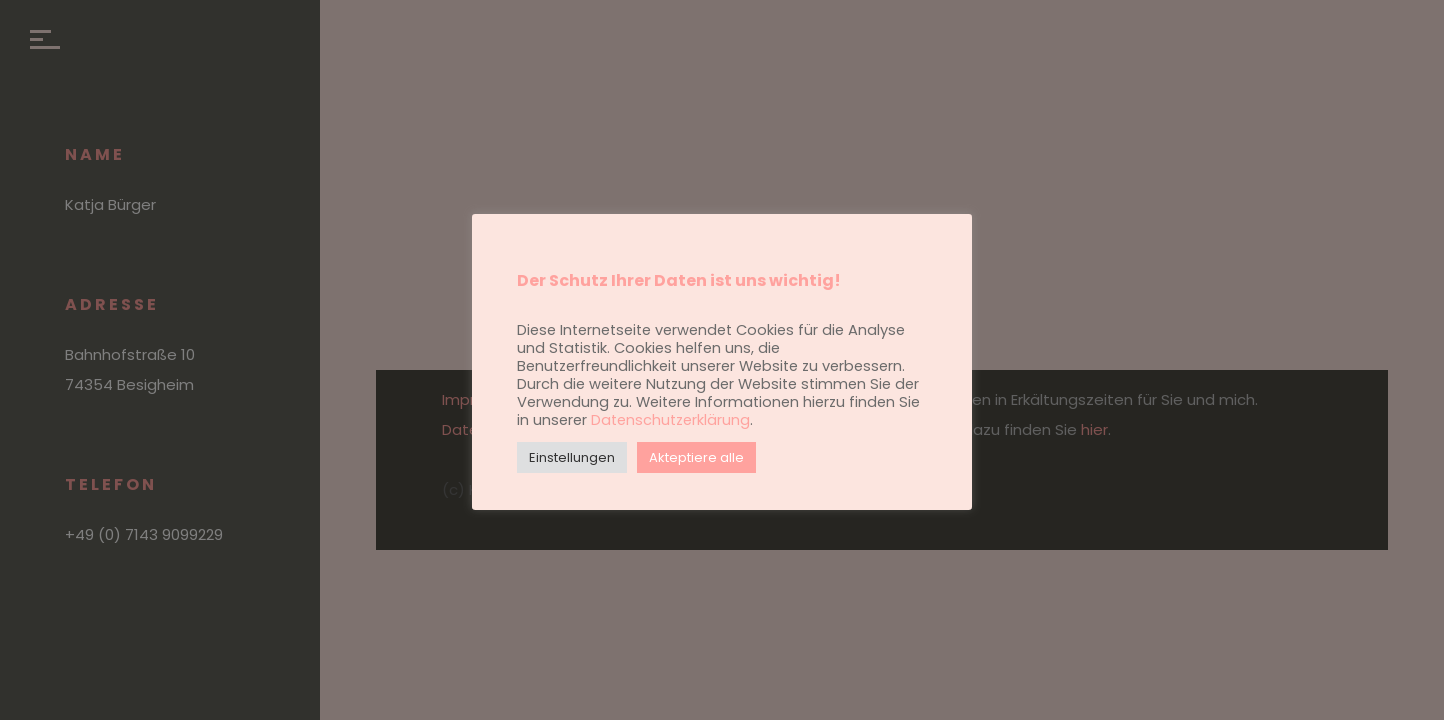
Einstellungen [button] (572, 457)
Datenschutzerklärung (670, 420)
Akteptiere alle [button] (696, 457)
